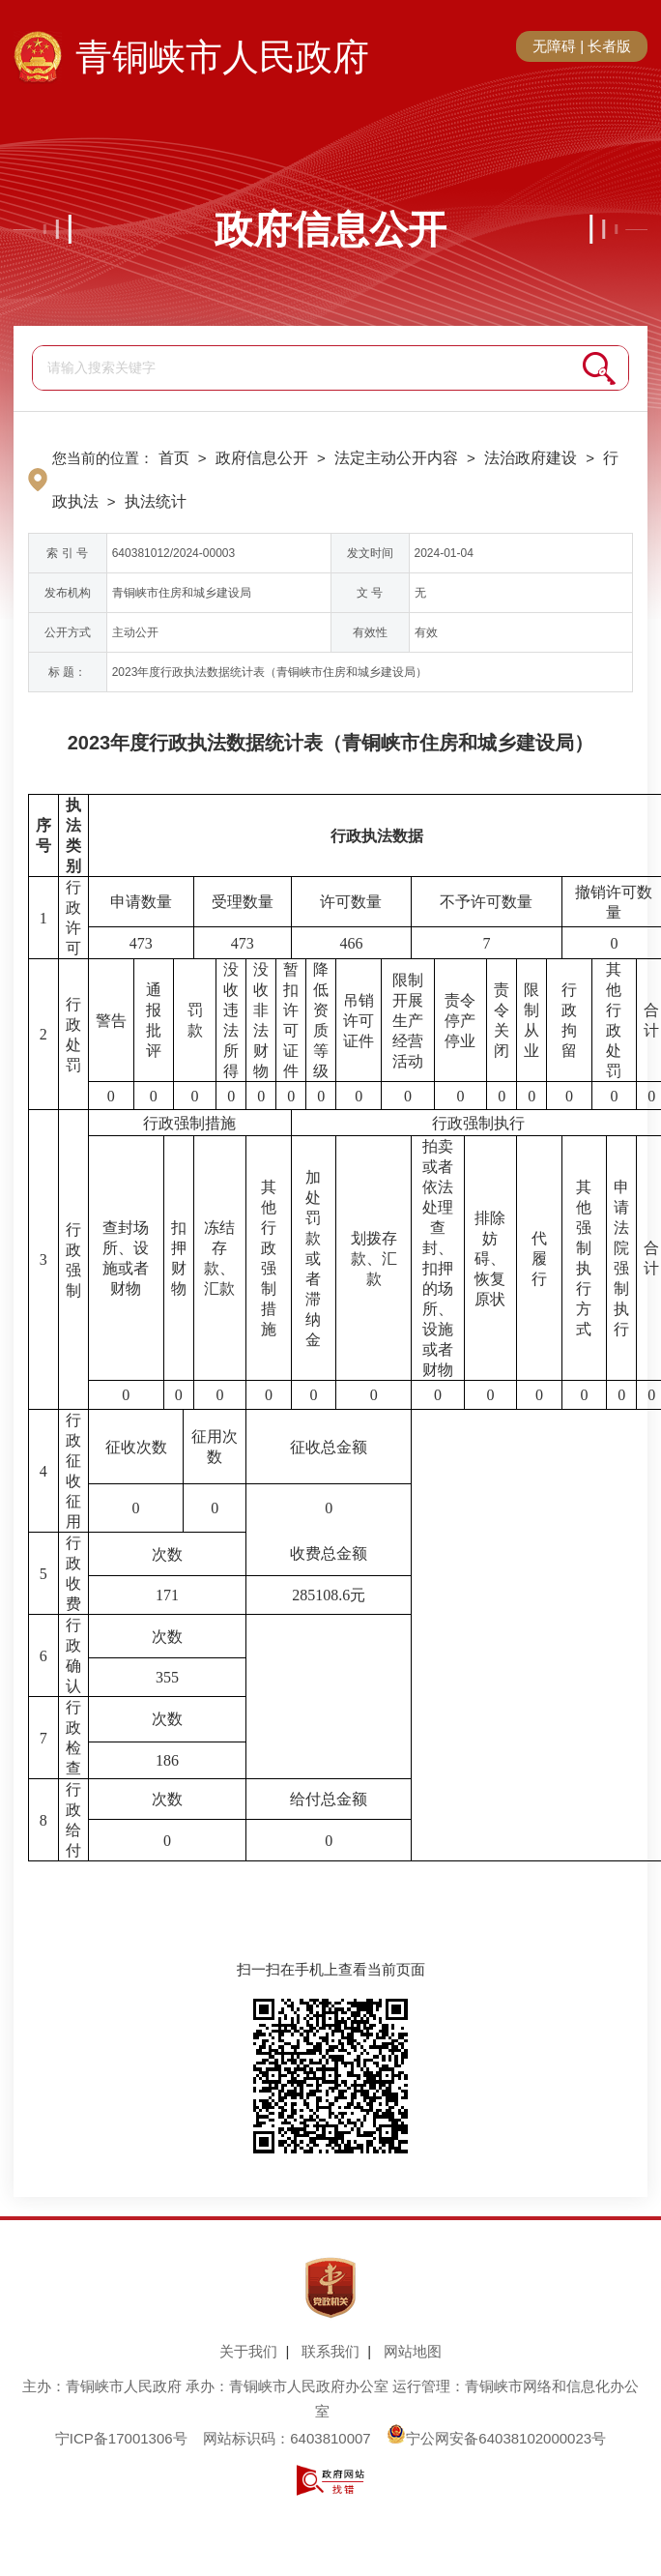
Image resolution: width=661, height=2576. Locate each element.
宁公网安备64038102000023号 (496, 2438)
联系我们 (330, 2351)
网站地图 (413, 2351)
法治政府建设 (530, 458)
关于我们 (248, 2351)
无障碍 (554, 46)
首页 (173, 458)
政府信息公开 (330, 229)
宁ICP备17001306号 (121, 2438)
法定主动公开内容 (396, 458)
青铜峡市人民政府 (222, 57)
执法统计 (156, 501)
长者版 (609, 46)
